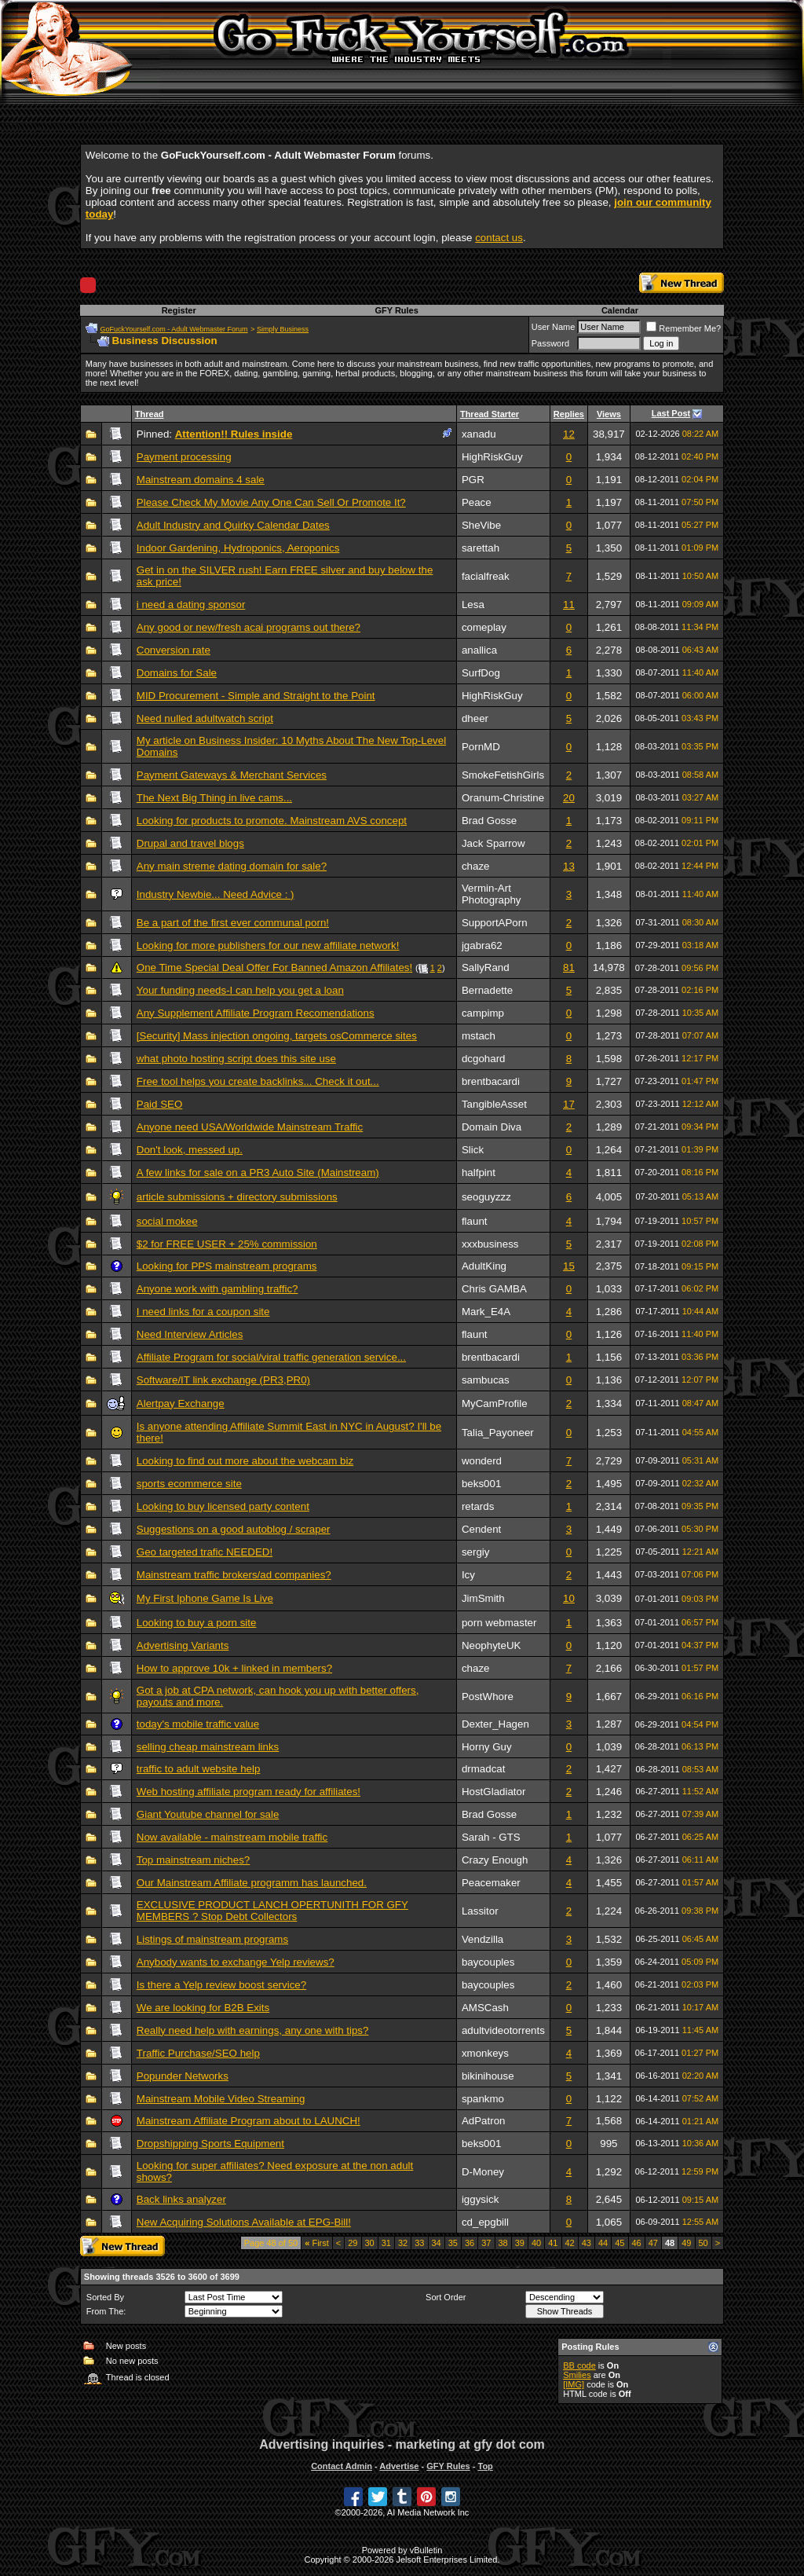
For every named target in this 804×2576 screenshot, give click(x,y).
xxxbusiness (490, 1244)
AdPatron (484, 2121)
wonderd (482, 1461)
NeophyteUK (491, 1645)
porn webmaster (499, 1623)
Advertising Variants (183, 1645)
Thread (149, 414)
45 (619, 2243)
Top (484, 2466)
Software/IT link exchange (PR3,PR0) (223, 1380)
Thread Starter (489, 414)
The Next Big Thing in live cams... (214, 798)
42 (570, 2243)
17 (569, 1104)
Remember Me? (683, 328)
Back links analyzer (181, 2199)
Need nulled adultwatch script (205, 718)
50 (703, 2243)
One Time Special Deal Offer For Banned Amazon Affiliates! (274, 967)
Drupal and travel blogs (190, 843)
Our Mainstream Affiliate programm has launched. (252, 1883)
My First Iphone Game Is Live (205, 1598)
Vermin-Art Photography (491, 894)
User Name (554, 327)
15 (569, 1266)
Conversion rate (173, 650)
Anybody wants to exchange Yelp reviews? (235, 1962)
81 (569, 967)
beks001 (481, 1484)
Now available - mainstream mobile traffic (232, 1837)
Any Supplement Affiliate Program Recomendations (256, 1013)
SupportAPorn (495, 923)
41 (552, 2243)
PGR (473, 480)
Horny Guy (487, 1747)
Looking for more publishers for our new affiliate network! (268, 945)
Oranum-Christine (503, 798)
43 (586, 2243)
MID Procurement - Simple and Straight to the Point (256, 696)
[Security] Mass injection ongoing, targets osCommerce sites (277, 1036)
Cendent (481, 1529)
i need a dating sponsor (191, 604)
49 (686, 2243)
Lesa (473, 604)
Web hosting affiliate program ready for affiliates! (248, 1791)
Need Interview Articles (190, 1334)
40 (536, 2243)
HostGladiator (494, 1791)
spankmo (483, 2099)
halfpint (478, 1172)
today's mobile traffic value (198, 1724)
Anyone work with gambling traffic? (217, 1289)
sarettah (480, 548)
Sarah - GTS (491, 1837)
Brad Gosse (489, 820)
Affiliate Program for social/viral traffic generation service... (271, 1357)
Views (609, 414)
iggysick (480, 2199)
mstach (478, 1036)
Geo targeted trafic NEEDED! (204, 1552)
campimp (483, 1013)
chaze (476, 866)
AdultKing (484, 1266)
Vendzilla (482, 1939)
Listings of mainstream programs (212, 1939)
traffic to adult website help (199, 1769)
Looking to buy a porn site (197, 1623)
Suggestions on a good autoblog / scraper (234, 1529)
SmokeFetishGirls (503, 775)
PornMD (481, 747)
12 (569, 434)
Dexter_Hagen (495, 1724)
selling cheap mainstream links (208, 1747)
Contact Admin (341, 2466)
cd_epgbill (485, 2222)
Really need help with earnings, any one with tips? (253, 2030)
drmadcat (484, 1769)
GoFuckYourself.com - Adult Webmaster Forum (174, 329)
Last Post (671, 413)
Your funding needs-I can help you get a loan (240, 990)
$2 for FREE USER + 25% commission (227, 1244)
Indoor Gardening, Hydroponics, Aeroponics (238, 548)
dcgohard (484, 1058)
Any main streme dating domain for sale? (232, 866)
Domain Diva (491, 1127)
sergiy (476, 1552)
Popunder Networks (182, 2076)
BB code (579, 2365)
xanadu (479, 434)
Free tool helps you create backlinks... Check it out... (258, 1081)
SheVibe (481, 525)
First (317, 2243)
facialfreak (486, 576)
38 (503, 2243)
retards (478, 1506)
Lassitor (480, 1911)
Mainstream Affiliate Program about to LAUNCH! (248, 2121)
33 (419, 2243)
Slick (473, 1150)
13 (569, 866)
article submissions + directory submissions (237, 1197)
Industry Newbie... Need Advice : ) (215, 894)
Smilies (576, 2375)
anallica (479, 650)
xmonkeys (485, 2053)
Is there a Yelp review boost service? (221, 1985)
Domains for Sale (177, 673)
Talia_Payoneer (498, 1432)
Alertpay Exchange (181, 1403)
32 (402, 2243)
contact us (499, 238)
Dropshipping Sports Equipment (210, 2143)
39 (519, 2243)
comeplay (484, 627)
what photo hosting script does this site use (236, 1058)
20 (569, 798)
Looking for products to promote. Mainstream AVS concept (272, 820)
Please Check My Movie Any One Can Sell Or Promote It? (271, 502)
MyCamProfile (495, 1403)
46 (636, 2243)
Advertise (398, 2466)
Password (550, 343)
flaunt (475, 1221)
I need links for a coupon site (203, 1311)
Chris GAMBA (494, 1289)
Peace (477, 502)
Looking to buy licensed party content (223, 1506)
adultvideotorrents (503, 2030)
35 (453, 2243)
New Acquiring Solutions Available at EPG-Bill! (244, 2222)
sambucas (486, 1380)
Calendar (619, 310)
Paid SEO (160, 1104)
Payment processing (184, 457)
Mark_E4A (486, 1311)
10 (569, 1598)
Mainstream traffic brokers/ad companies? (234, 1575)
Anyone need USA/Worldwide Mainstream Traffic (250, 1127)
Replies (569, 414)
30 (370, 2243)
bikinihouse (488, 2076)
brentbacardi (491, 1081)
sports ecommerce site (189, 1484)
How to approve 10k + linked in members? (234, 1668)
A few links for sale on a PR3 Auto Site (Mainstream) (258, 1172)
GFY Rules (396, 310)
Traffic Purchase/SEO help (198, 2053)
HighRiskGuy (492, 457)
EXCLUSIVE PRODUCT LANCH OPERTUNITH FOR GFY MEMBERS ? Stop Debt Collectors (272, 1910)
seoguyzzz (486, 1197)
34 (436, 2243)
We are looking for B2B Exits (203, 2008)
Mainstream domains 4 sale (201, 480)
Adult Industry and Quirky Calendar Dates (233, 525)
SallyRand (486, 967)
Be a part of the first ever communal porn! (233, 923)
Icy (468, 1575)
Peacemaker (491, 1883)
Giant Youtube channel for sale (208, 1814)
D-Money (483, 2172)
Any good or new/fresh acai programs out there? (248, 627)
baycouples (488, 1962)
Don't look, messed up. (190, 1150)
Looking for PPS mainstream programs (227, 1266)
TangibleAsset (494, 1104)
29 (352, 2243)
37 (486, 2243)
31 (386, 2243)
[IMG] (573, 2384)
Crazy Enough (495, 1860)
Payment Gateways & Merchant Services (232, 775)
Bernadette (487, 990)
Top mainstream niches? (193, 1860)
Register (179, 310)
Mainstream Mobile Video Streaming (221, 2099)
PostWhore (487, 1696)
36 (469, 2243)
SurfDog (481, 673)
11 (569, 604)
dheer (475, 718)
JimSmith (483, 1598)
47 (653, 2243)
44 (603, 2243)
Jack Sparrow (493, 843)
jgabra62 (482, 945)
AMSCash (485, 2008)
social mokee (167, 1221)
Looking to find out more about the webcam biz (245, 1461)
